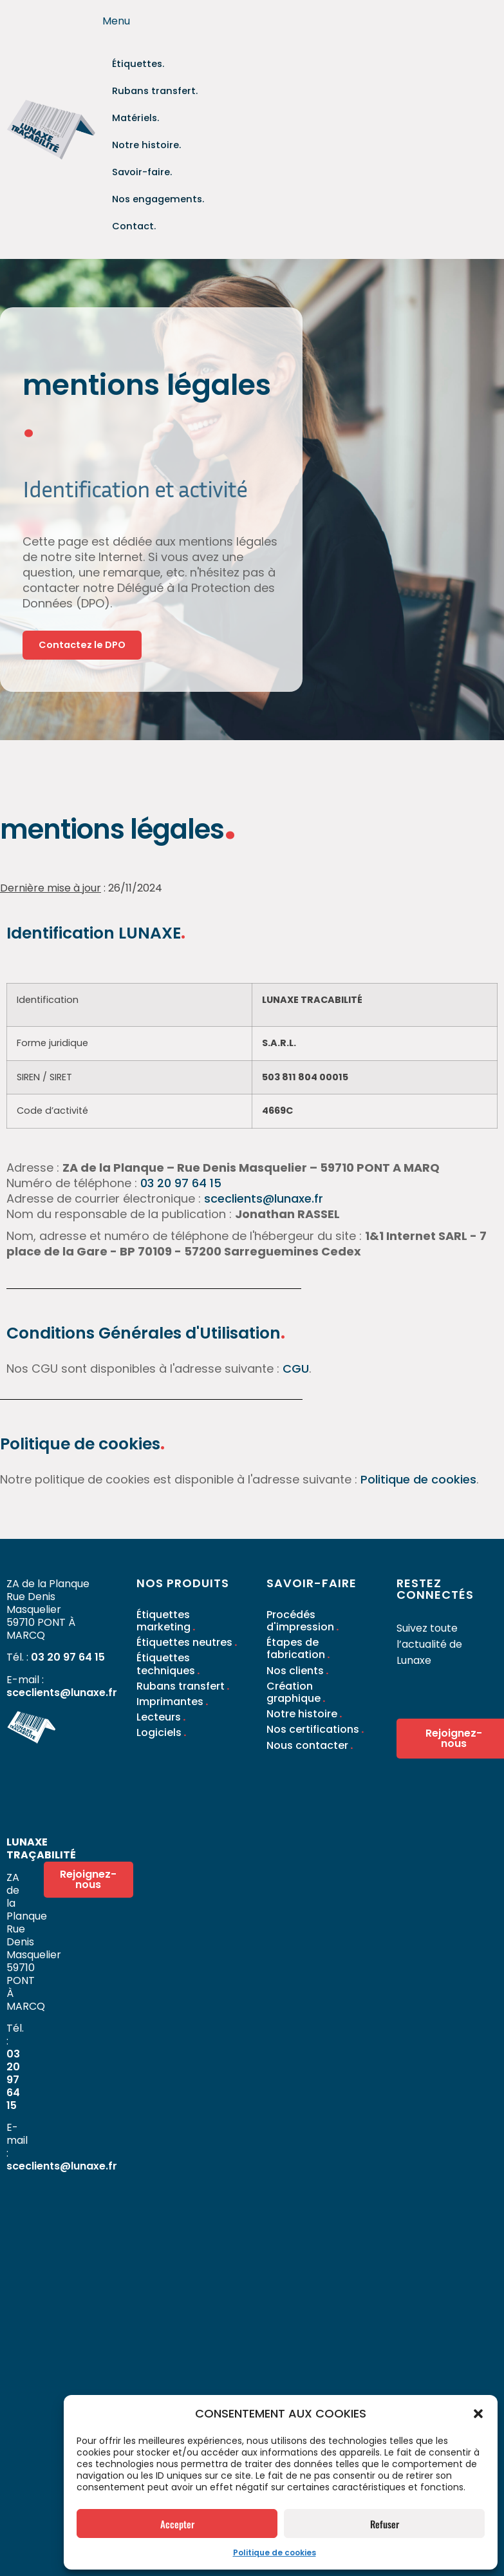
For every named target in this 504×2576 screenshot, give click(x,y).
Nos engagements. (150, 160)
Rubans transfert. (147, 87)
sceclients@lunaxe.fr (263, 1162)
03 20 (157, 1147)
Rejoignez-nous (101, 1845)
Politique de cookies (274, 2552)
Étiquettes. (134, 62)
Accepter (177, 2524)
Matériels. (131, 111)
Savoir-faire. (136, 136)
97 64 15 (197, 1147)
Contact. (130, 185)
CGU (296, 1332)
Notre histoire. (198, 111)
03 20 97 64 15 (68, 1621)
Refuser (384, 2524)
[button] (478, 2413)
